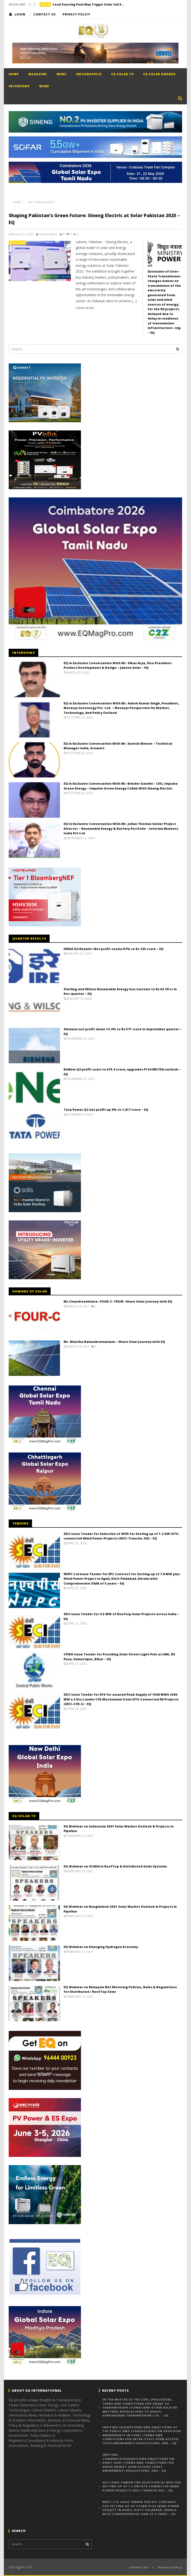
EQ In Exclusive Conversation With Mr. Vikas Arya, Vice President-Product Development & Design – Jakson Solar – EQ (118, 665)
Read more (85, 308)
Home (14, 74)
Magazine (37, 74)
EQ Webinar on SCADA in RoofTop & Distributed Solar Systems (115, 1866)
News (61, 74)
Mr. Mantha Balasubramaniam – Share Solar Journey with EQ (114, 1341)
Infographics (89, 74)
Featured (17, 242)
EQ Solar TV (122, 74)
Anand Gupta (48, 234)
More (44, 86)
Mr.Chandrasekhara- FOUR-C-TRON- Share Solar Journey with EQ (118, 1301)
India (45, 4)
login (19, 14)
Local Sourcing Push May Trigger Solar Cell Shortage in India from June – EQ (89, 4)
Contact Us (44, 14)
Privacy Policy (76, 14)
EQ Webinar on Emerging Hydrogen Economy (101, 1947)
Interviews (19, 86)
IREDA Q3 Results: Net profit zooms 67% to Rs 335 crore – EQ (114, 949)
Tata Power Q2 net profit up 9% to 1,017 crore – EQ (106, 1109)
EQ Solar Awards (159, 74)
